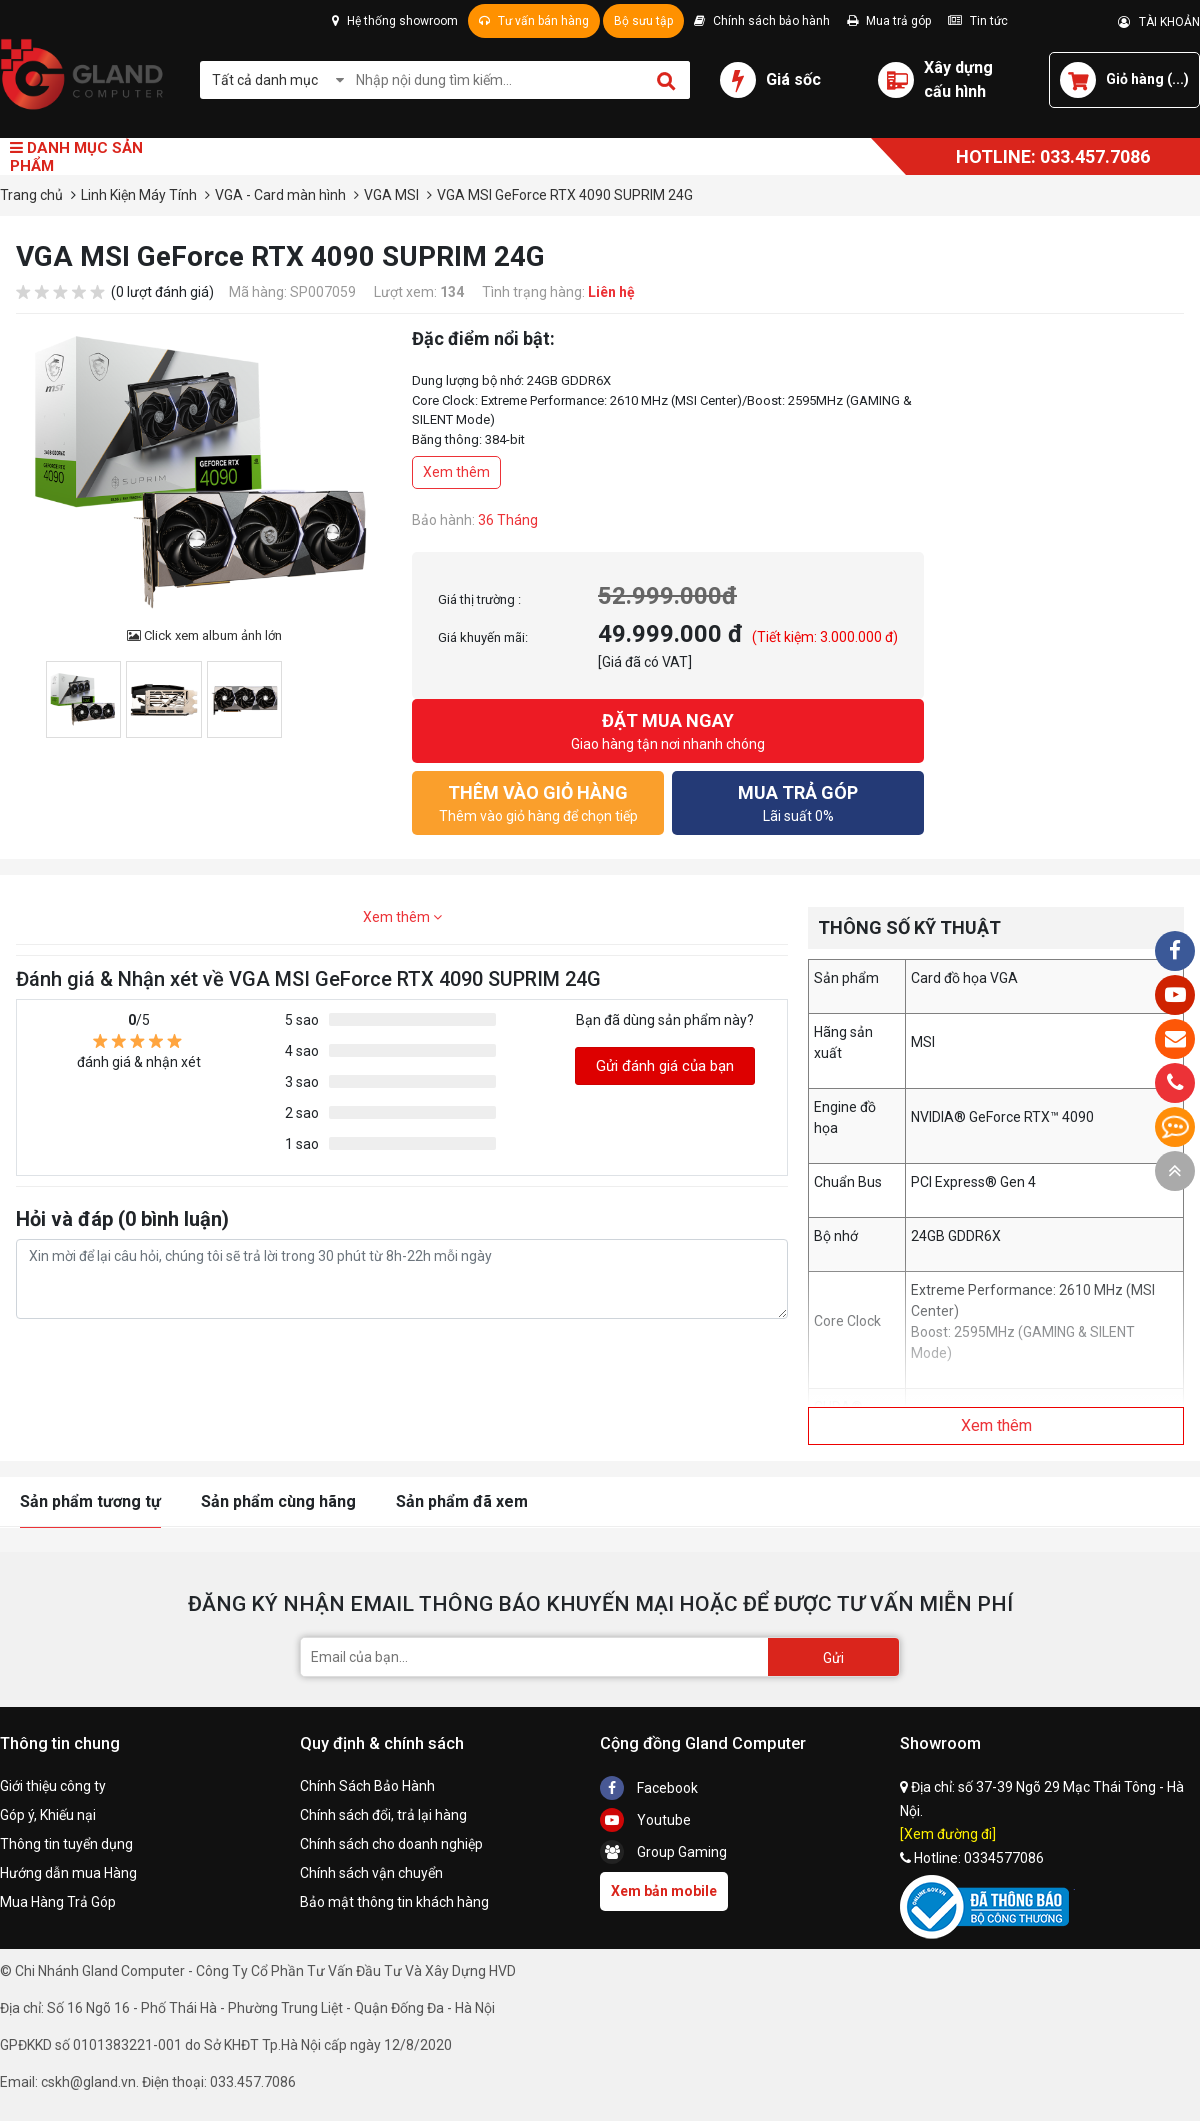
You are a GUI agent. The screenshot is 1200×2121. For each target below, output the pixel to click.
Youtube (645, 1820)
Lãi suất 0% (798, 801)
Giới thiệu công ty (53, 1786)
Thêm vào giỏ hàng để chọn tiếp (538, 801)
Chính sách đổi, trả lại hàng (383, 1815)
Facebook (649, 1788)
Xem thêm (456, 472)
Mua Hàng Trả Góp (58, 1902)
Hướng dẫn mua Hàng (68, 1873)
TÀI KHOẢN (1159, 22)
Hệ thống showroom (395, 21)
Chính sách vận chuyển (371, 1873)
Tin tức (978, 21)
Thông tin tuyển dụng (66, 1844)
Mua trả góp (889, 21)
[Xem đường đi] (948, 1834)
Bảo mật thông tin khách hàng (394, 1902)
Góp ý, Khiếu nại (48, 1815)
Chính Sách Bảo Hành (367, 1786)
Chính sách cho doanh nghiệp (391, 1844)
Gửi (833, 1658)
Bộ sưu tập (643, 21)
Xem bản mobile (664, 1891)
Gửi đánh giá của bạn (665, 1066)
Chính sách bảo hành (762, 21)
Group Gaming (663, 1852)
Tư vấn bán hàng (534, 21)
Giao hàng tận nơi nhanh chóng (668, 729)
